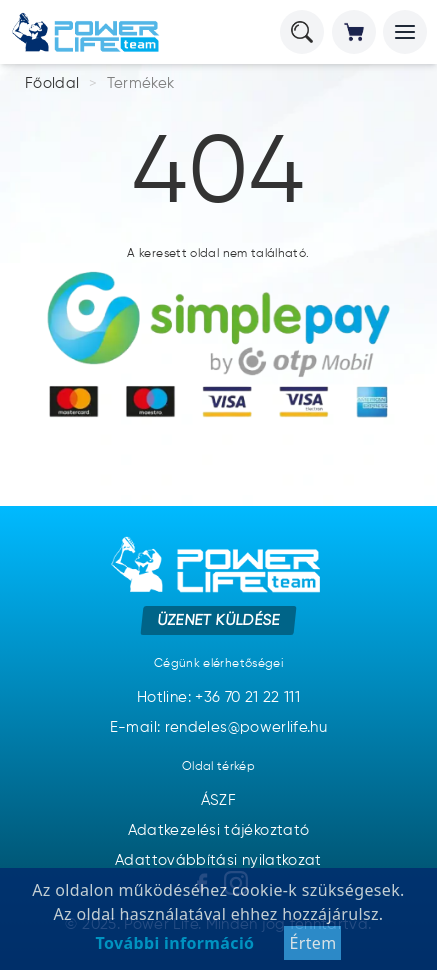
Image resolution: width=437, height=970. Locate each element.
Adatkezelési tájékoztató (219, 830)
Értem (312, 943)
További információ (174, 943)
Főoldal (52, 83)
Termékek (141, 83)
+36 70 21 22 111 (247, 697)
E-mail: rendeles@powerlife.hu (218, 727)
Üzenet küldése (218, 619)
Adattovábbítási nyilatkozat (218, 860)
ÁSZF (218, 800)
